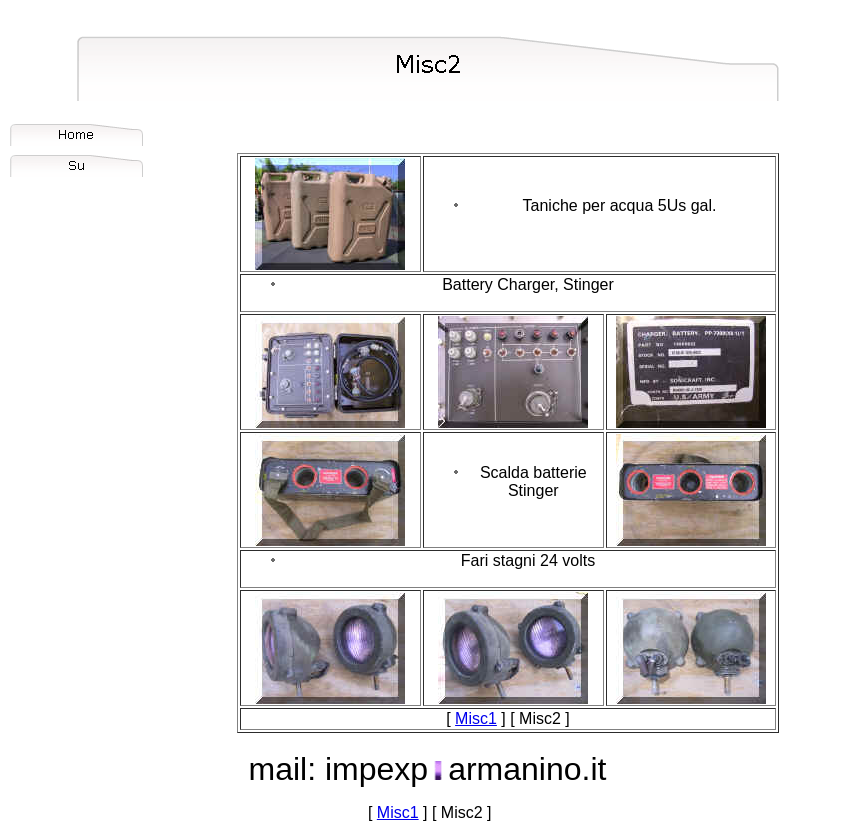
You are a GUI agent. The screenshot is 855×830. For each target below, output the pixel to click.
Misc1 (476, 718)
